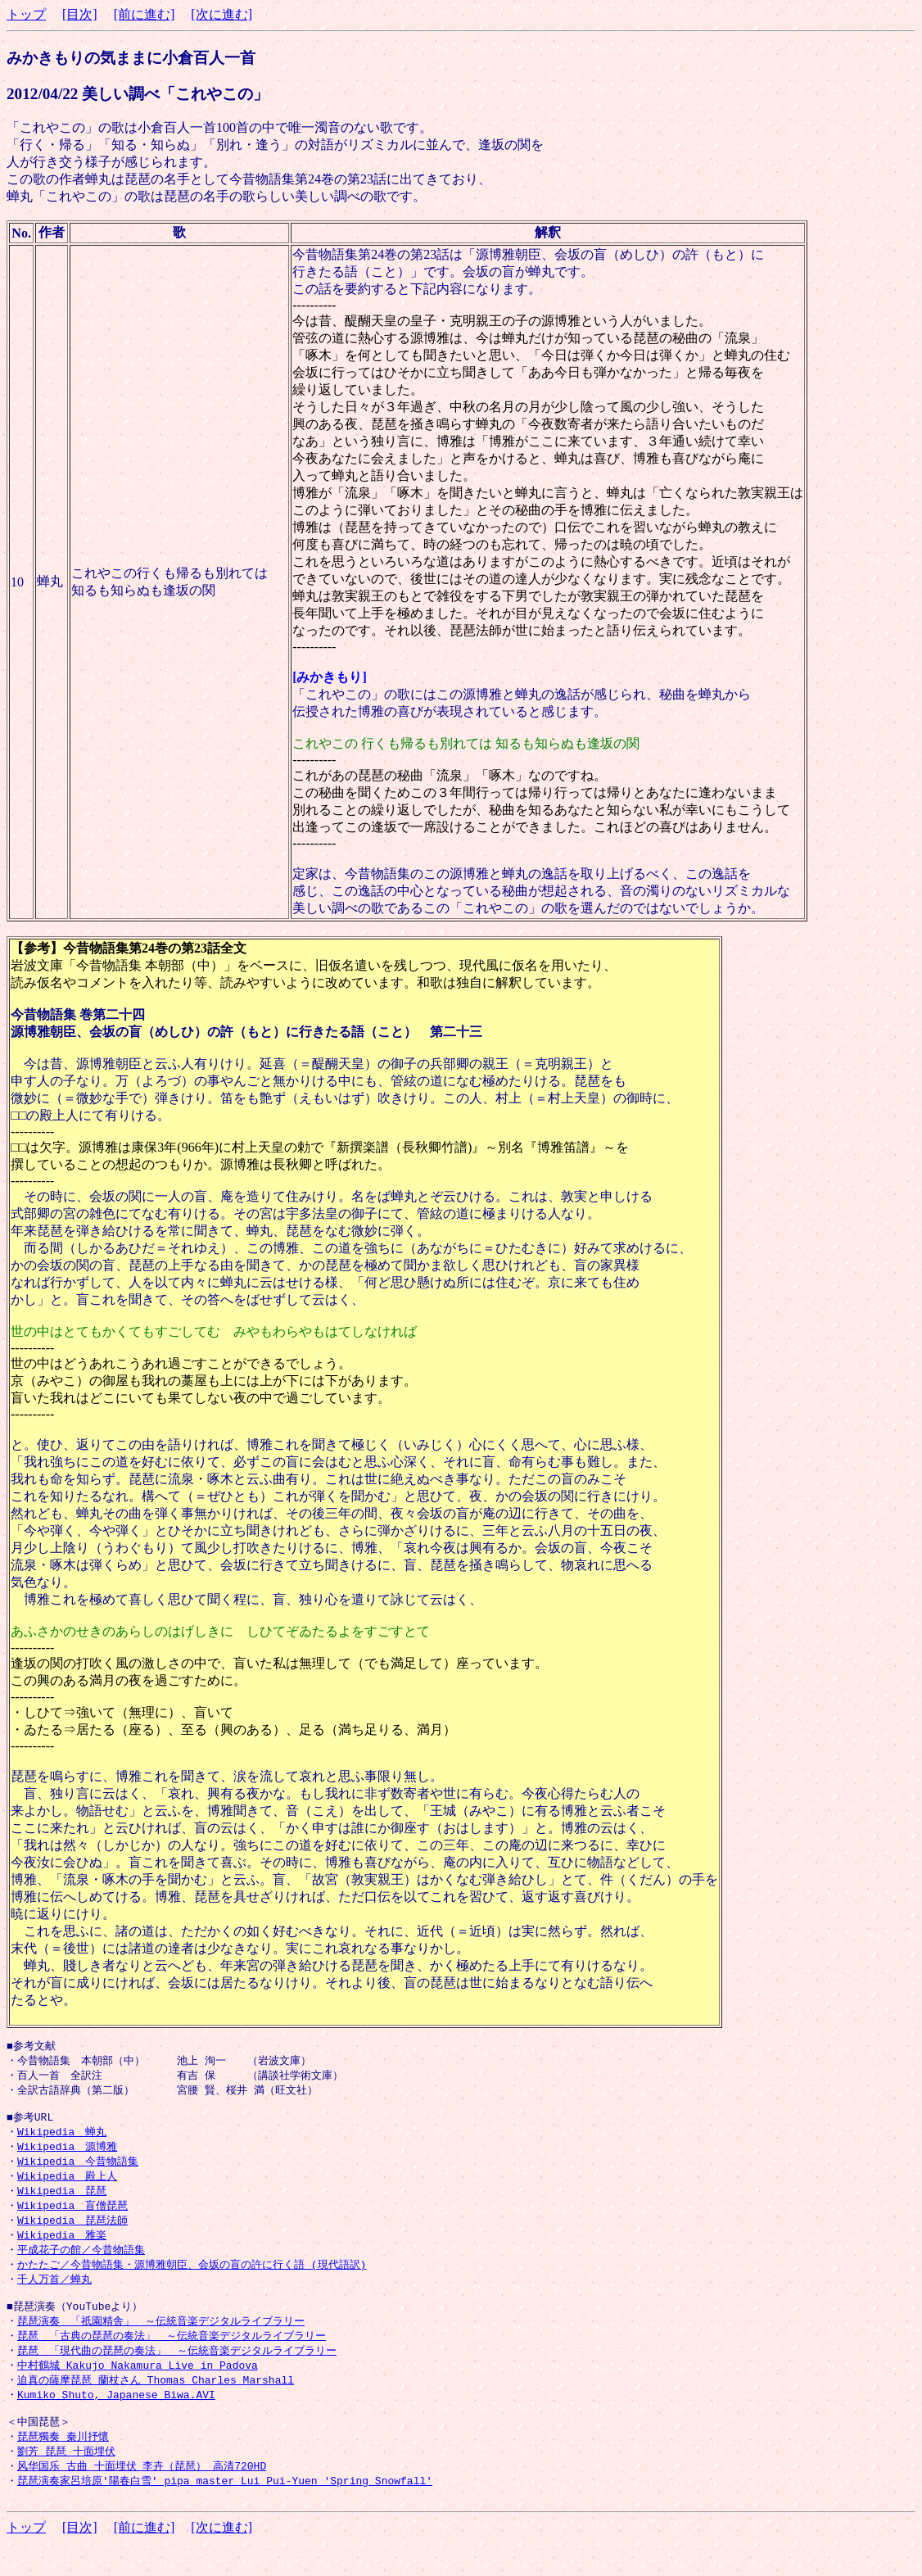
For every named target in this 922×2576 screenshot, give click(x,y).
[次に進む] (221, 14)
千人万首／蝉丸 (54, 2294)
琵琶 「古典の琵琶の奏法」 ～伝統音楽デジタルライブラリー (171, 2355)
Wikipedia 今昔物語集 (77, 2169)
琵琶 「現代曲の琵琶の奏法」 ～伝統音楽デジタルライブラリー (177, 2371)
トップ (26, 14)
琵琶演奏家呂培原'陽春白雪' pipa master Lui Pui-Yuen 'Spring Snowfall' (224, 2510)
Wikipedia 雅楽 (61, 2247)
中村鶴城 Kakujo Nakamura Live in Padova (137, 2386)
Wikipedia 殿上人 (67, 2185)
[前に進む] (144, 14)
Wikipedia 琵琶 (61, 2200)
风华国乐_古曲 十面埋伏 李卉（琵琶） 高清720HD (141, 2495)
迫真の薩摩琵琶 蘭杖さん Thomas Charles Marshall (155, 2402)
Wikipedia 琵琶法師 (72, 2232)
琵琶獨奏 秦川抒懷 (63, 2463)
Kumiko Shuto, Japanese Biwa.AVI (116, 2418)
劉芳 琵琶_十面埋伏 (66, 2479)
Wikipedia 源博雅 (67, 2154)
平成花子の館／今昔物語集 (81, 2263)
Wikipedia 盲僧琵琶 (72, 2216)
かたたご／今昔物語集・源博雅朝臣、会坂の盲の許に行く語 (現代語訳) (191, 2278)
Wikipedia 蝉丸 (61, 2138)
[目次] (79, 14)
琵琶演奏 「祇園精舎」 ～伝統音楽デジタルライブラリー (161, 2340)
